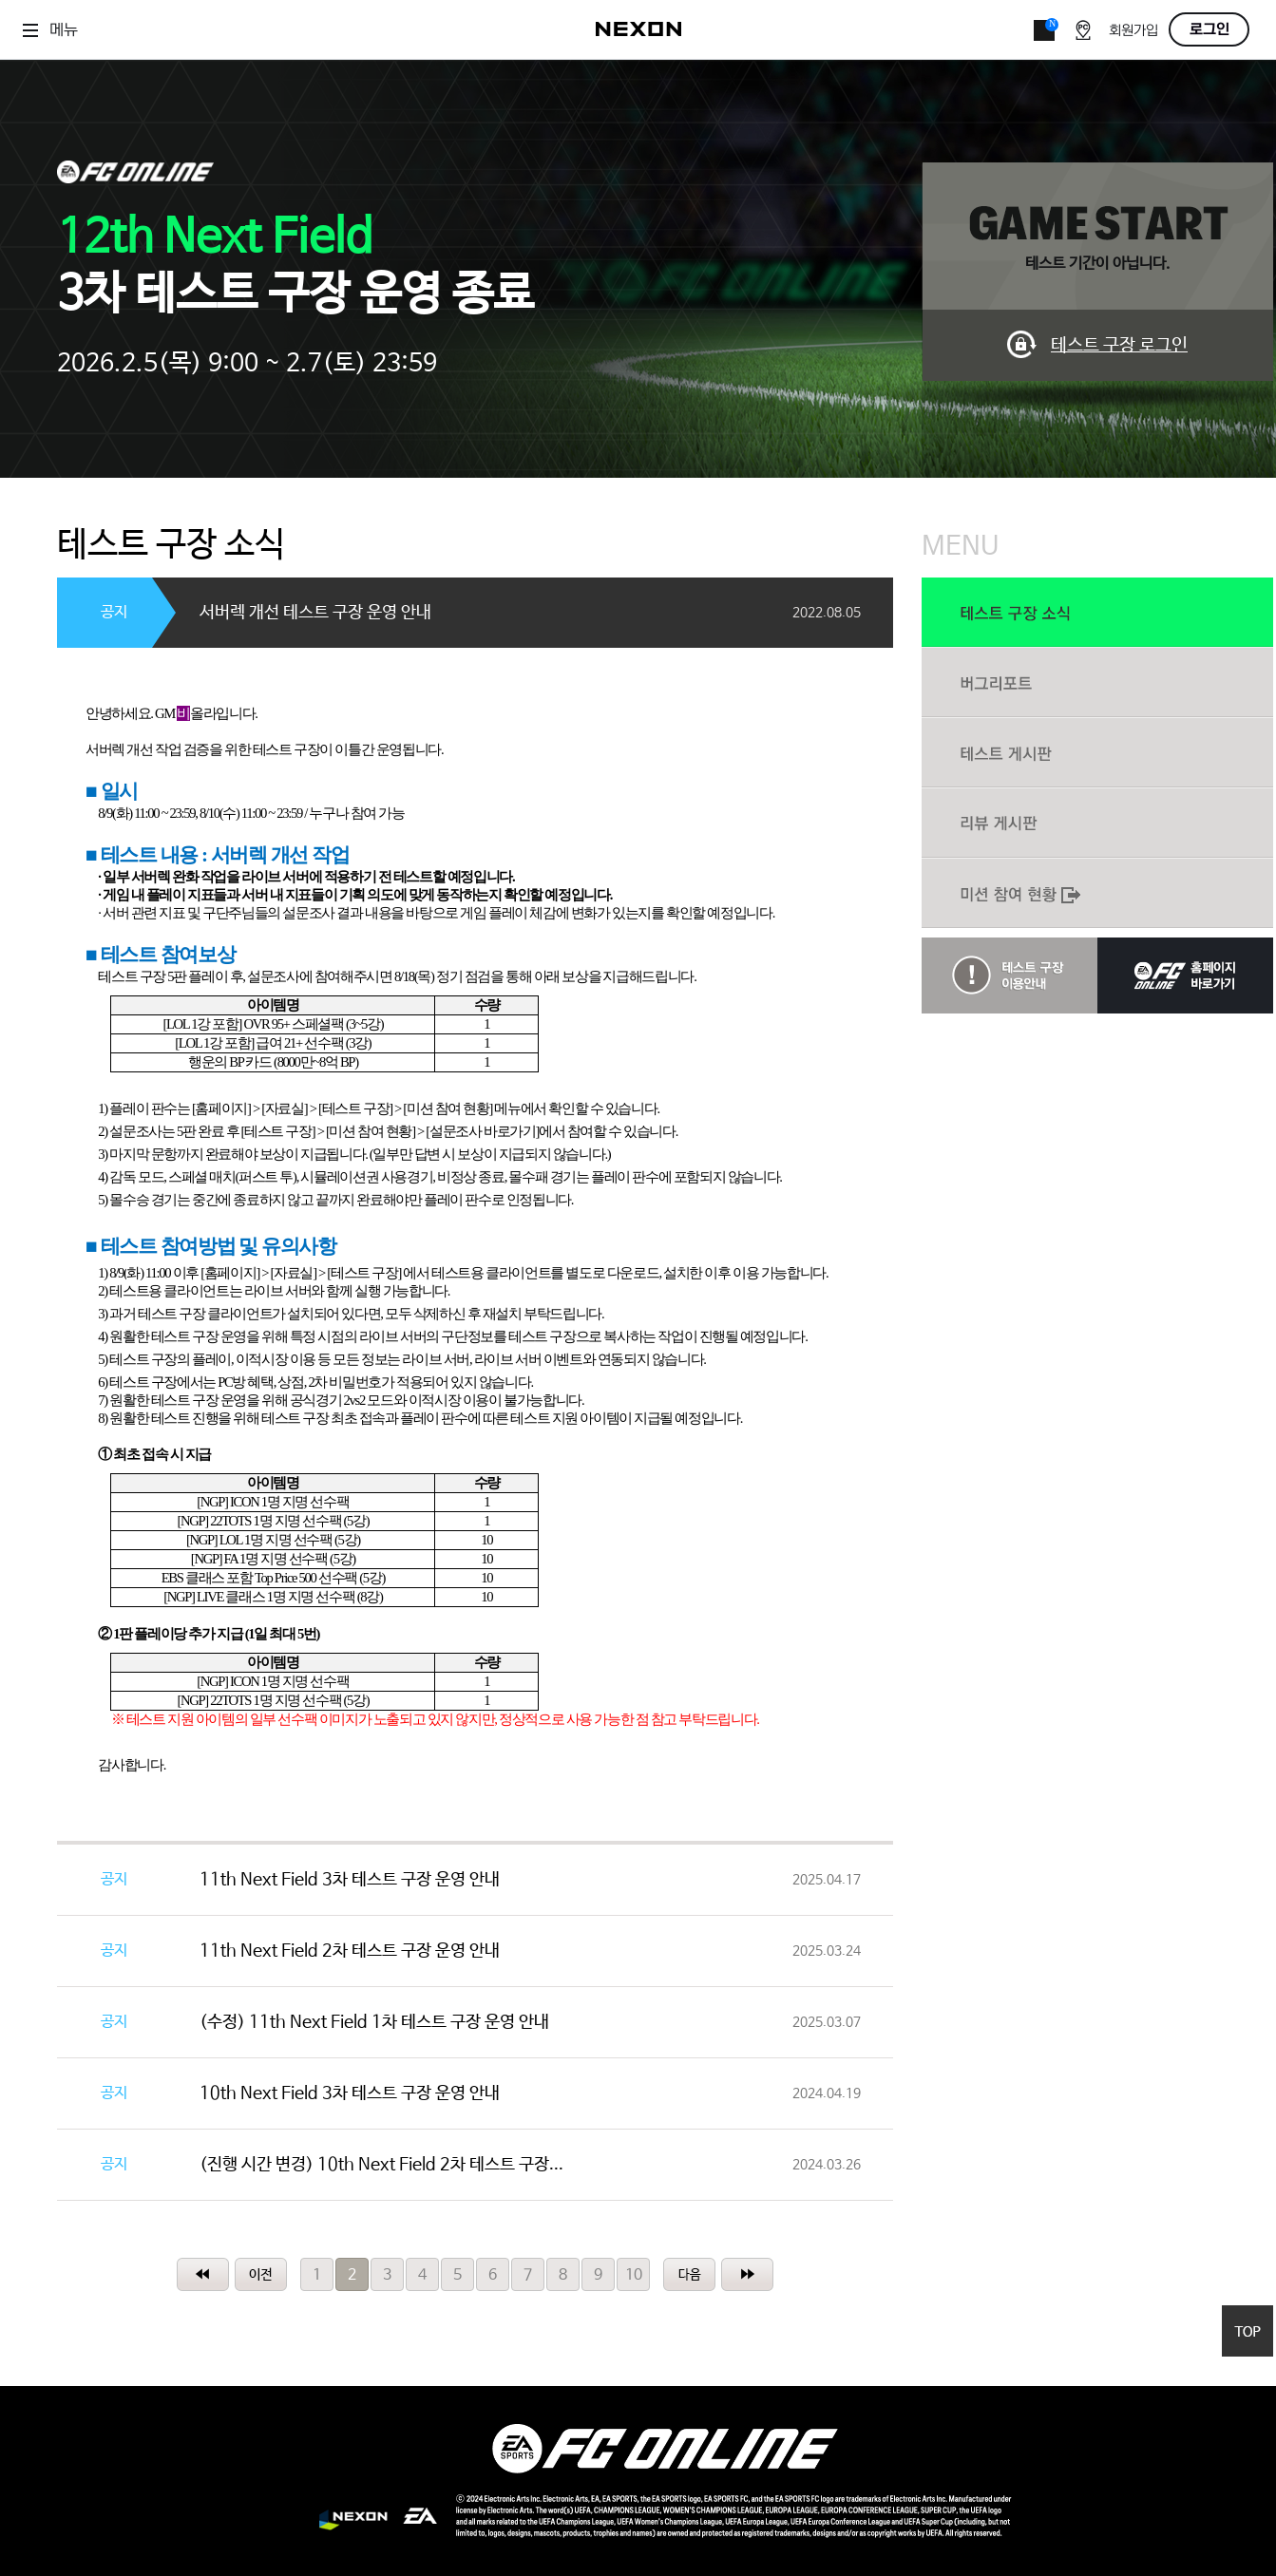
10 (633, 2275)
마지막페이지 (747, 2274)
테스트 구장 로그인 (1119, 345)
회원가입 (1133, 31)
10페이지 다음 (689, 2274)
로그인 (1209, 29)
